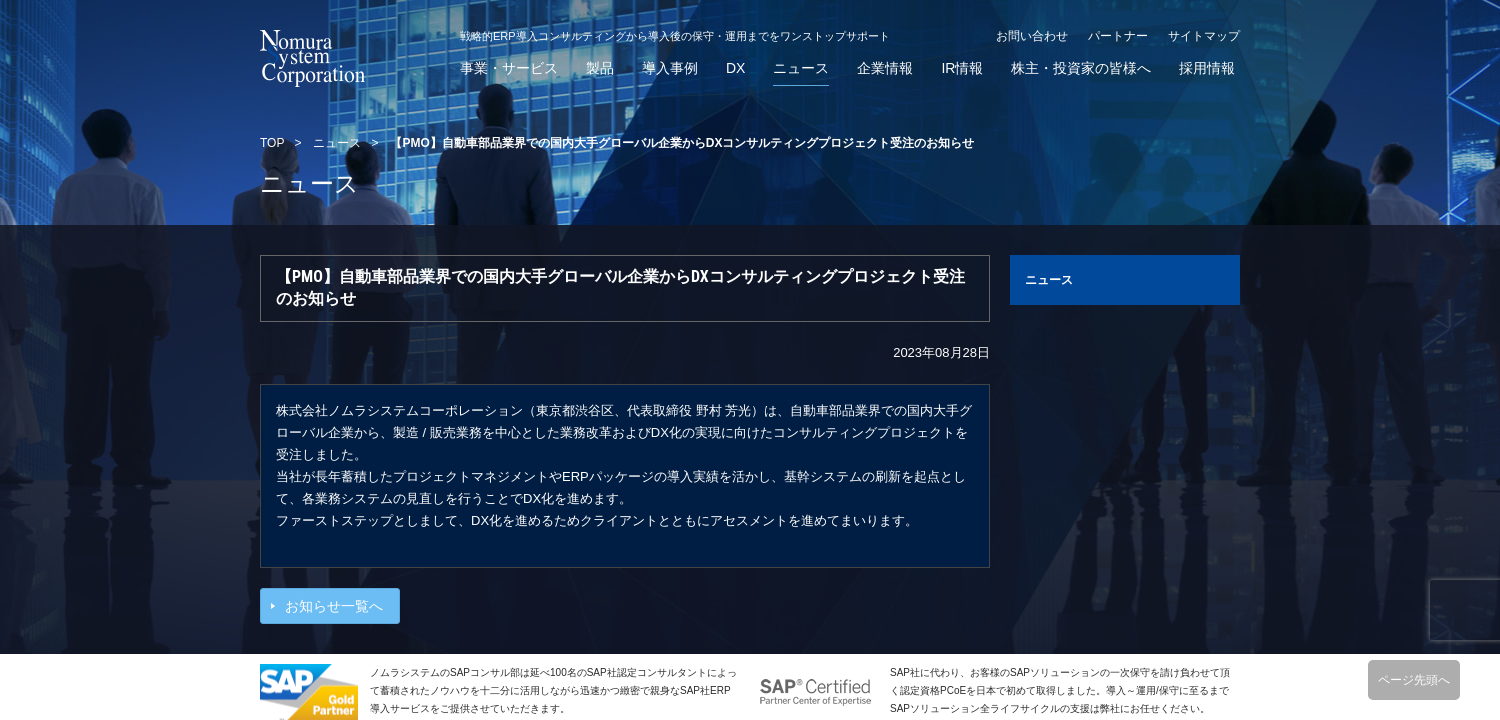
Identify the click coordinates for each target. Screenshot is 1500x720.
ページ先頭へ (1414, 680)
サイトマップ (1204, 36)
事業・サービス (509, 68)
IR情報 (962, 68)
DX (735, 68)
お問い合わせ (1032, 36)
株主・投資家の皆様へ (1081, 68)
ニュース (801, 68)
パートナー (1118, 36)
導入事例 (670, 68)
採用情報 (1207, 68)
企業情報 (885, 68)
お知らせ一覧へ (334, 606)
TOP (272, 143)
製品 (600, 68)
